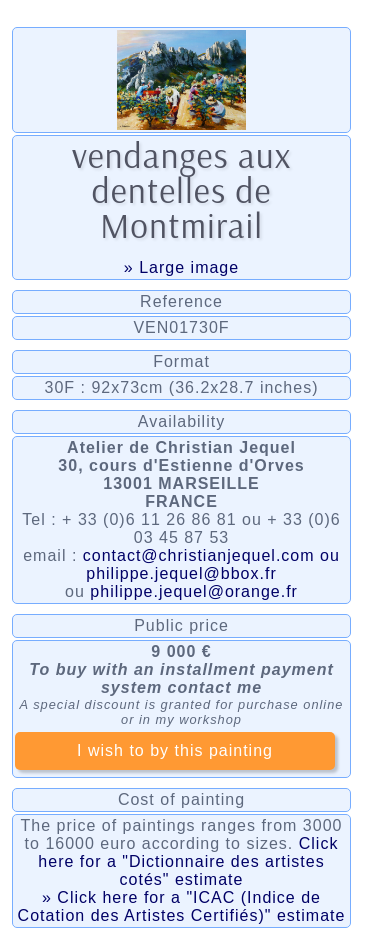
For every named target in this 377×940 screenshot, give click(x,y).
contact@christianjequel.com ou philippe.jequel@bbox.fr (211, 564)
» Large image (181, 267)
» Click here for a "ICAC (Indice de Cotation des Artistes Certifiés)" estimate (182, 906)
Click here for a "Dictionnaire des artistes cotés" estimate (188, 861)
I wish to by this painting (175, 750)
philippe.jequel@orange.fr (194, 591)
